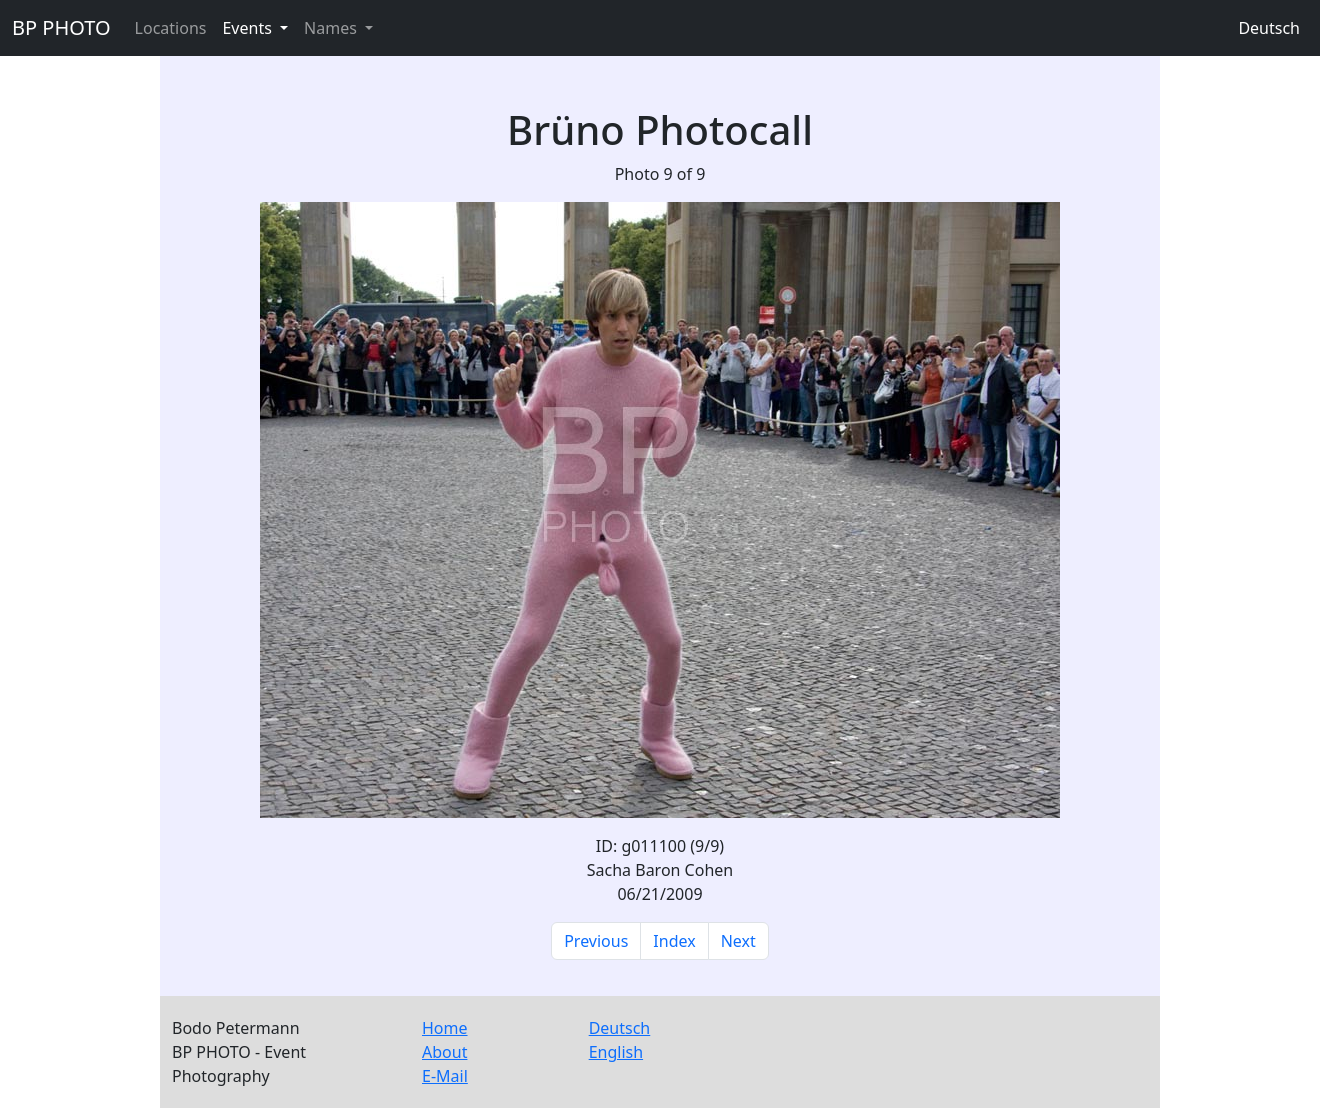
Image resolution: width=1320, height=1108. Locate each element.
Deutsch (1269, 28)
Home (445, 1028)
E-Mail (445, 1076)
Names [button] (332, 28)
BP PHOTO (61, 27)
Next (738, 941)
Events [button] (249, 28)
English (616, 1052)
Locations (171, 28)
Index (674, 941)
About (444, 1052)
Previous (596, 941)
